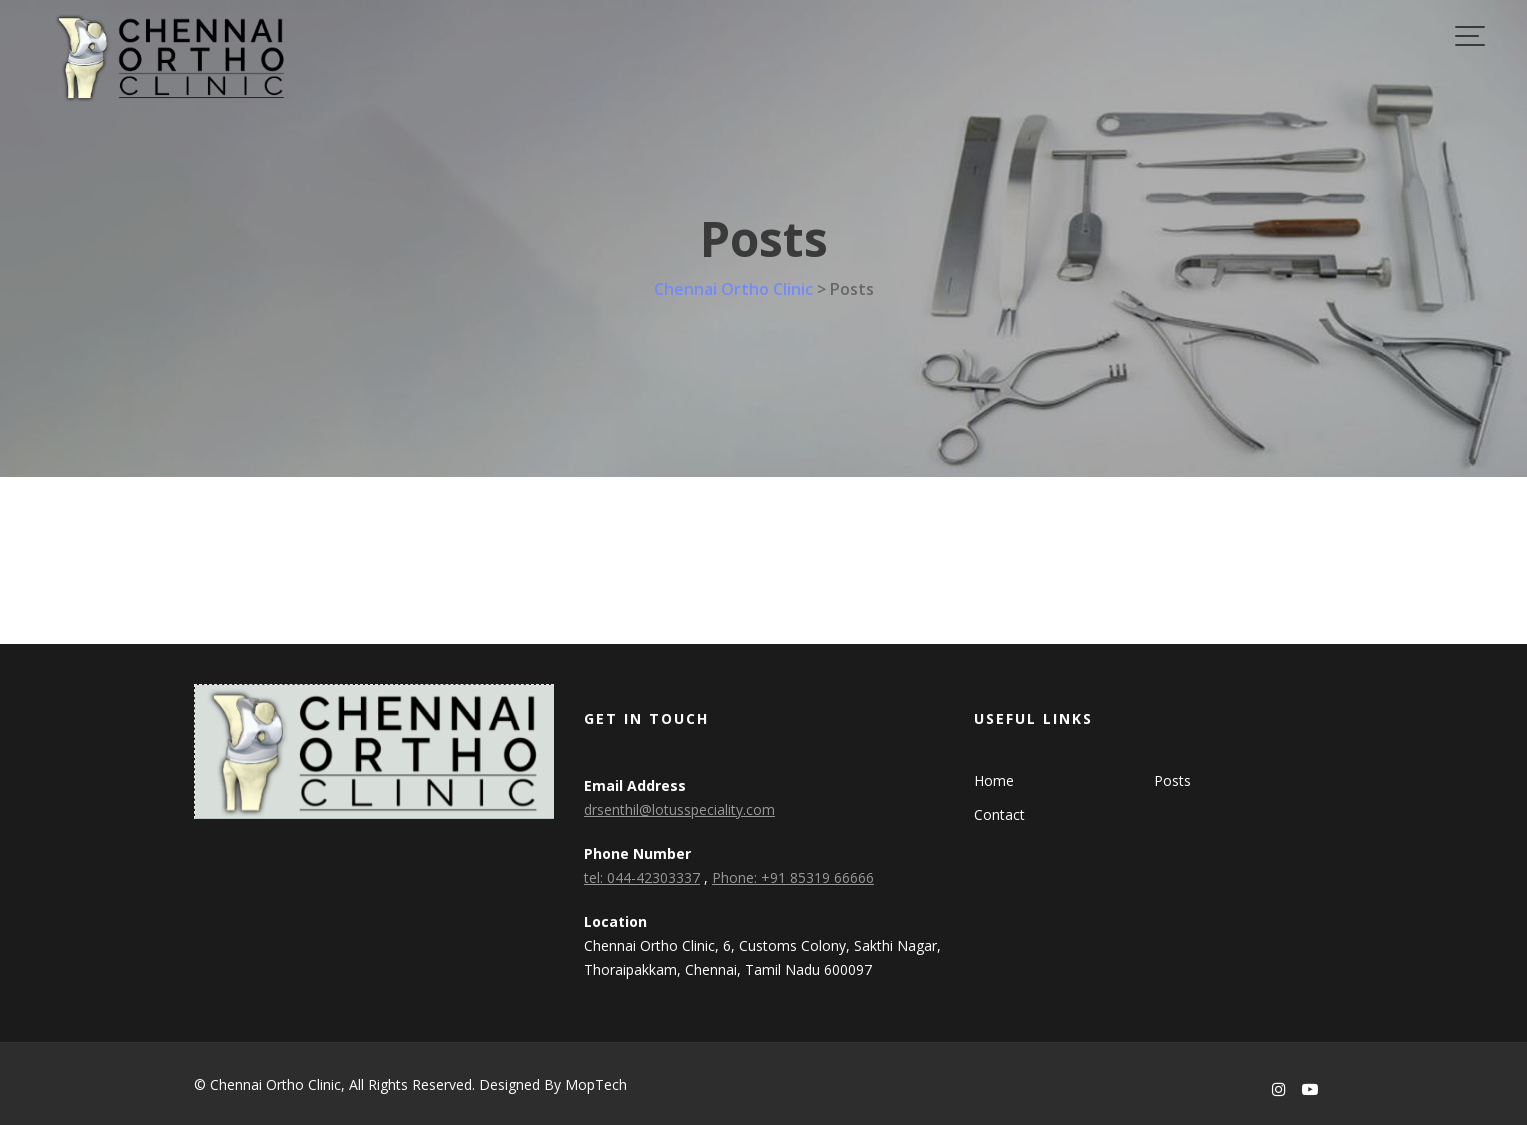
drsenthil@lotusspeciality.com (679, 809)
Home (994, 780)
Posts (1172, 780)
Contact (999, 814)
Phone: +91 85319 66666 (793, 877)
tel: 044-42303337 (642, 877)
